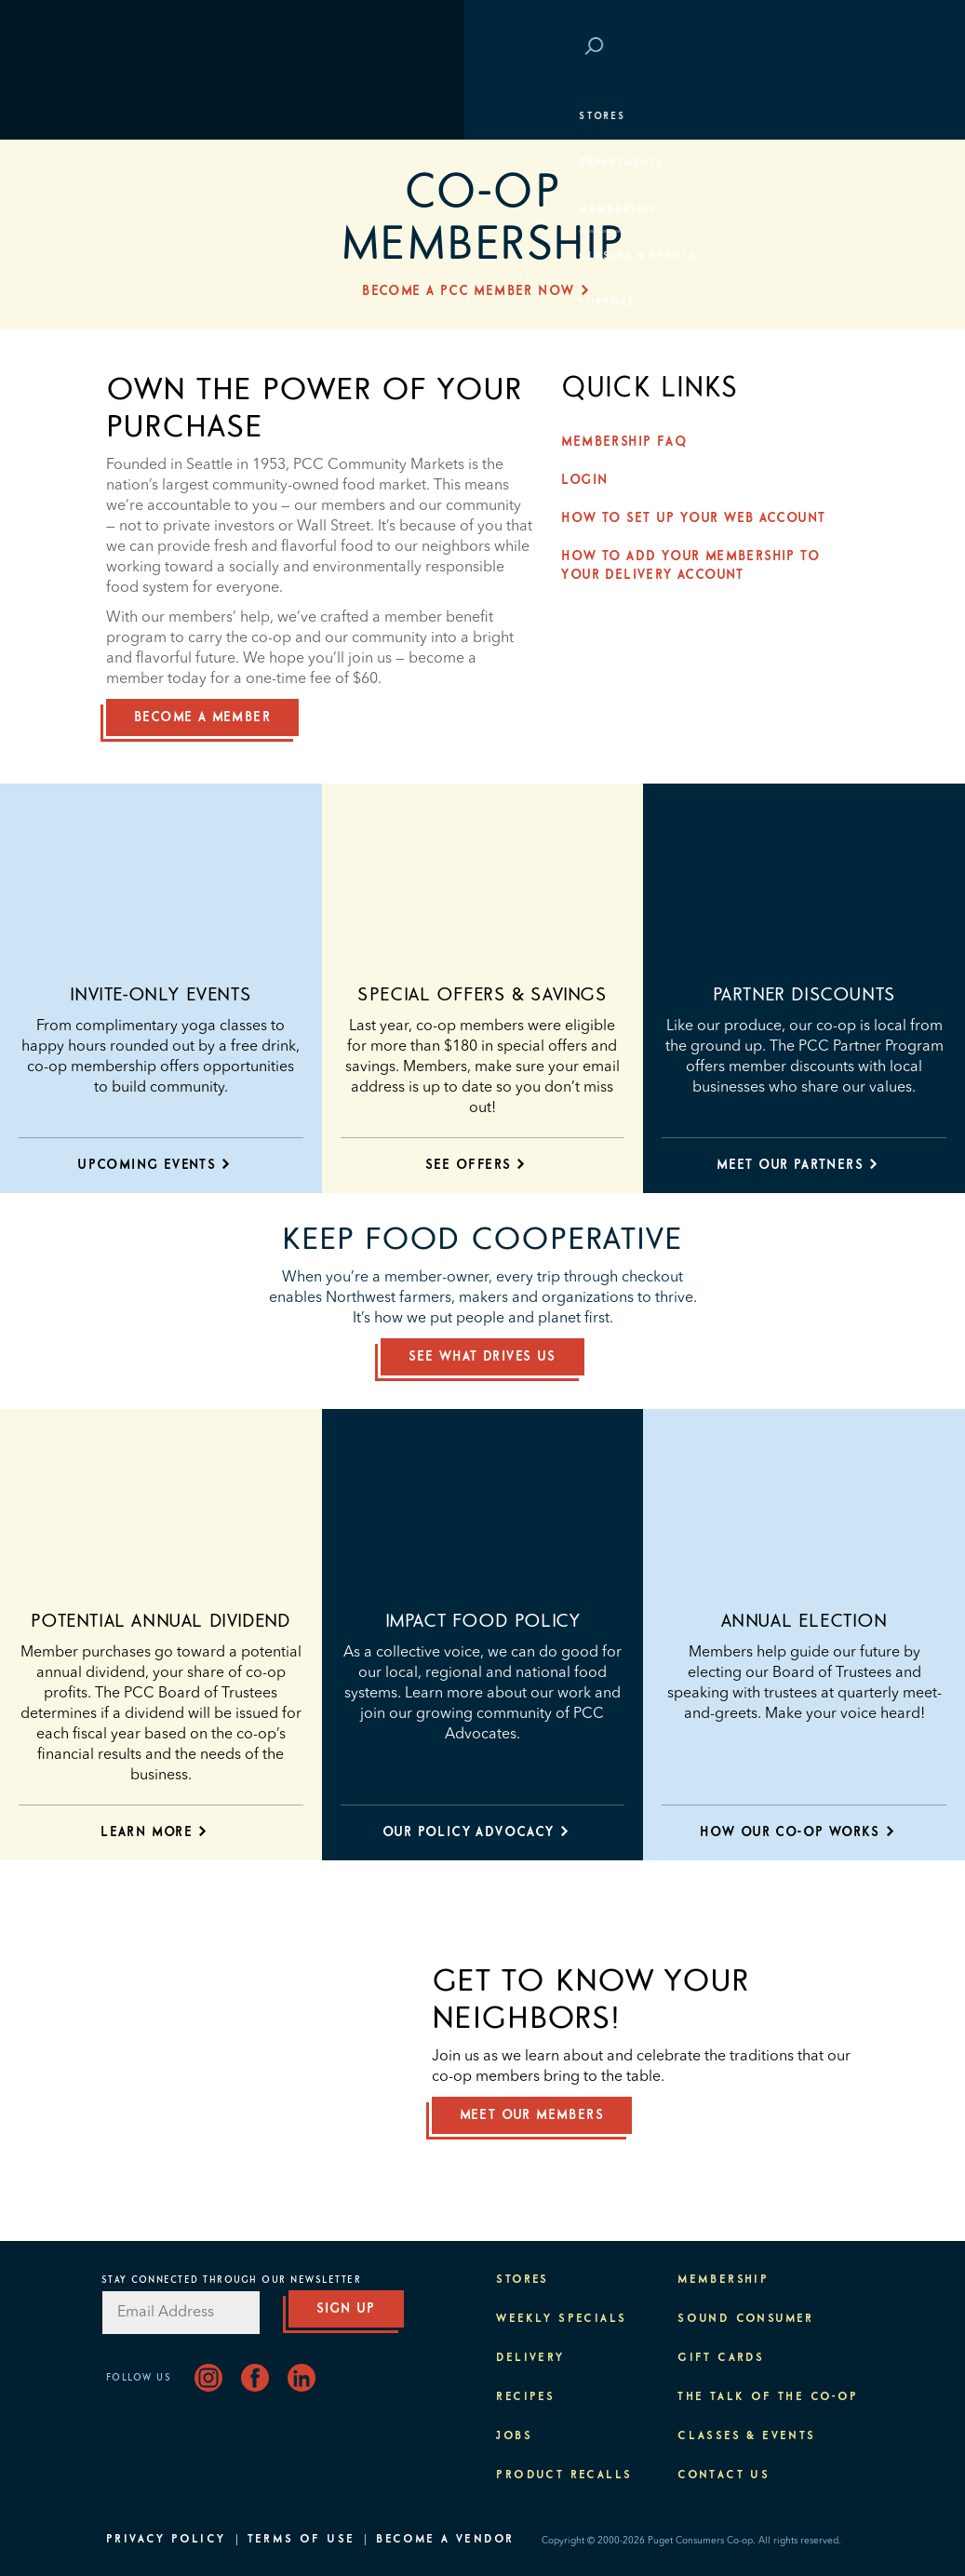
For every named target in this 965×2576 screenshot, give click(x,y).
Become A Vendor (445, 2539)
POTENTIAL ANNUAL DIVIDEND (160, 1621)
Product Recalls (564, 2475)
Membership (154, 209)
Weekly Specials (561, 2319)
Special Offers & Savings (482, 995)
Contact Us (723, 2475)
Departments (157, 163)
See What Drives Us (482, 1356)
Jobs (514, 2436)
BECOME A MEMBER (202, 717)
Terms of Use (301, 2539)
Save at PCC (755, 47)
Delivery (530, 2358)
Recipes (525, 2397)
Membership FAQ (629, 442)
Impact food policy (483, 1621)
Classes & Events (173, 256)
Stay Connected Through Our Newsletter (231, 2280)
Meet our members (532, 2115)
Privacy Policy (166, 2539)
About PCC (149, 349)
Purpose (143, 302)
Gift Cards (720, 2358)
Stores (138, 116)
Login (830, 47)
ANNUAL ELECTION (804, 1621)
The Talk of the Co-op (767, 2397)
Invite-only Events (160, 995)
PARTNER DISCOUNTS (804, 995)
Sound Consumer (745, 2319)
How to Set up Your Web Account (698, 518)
